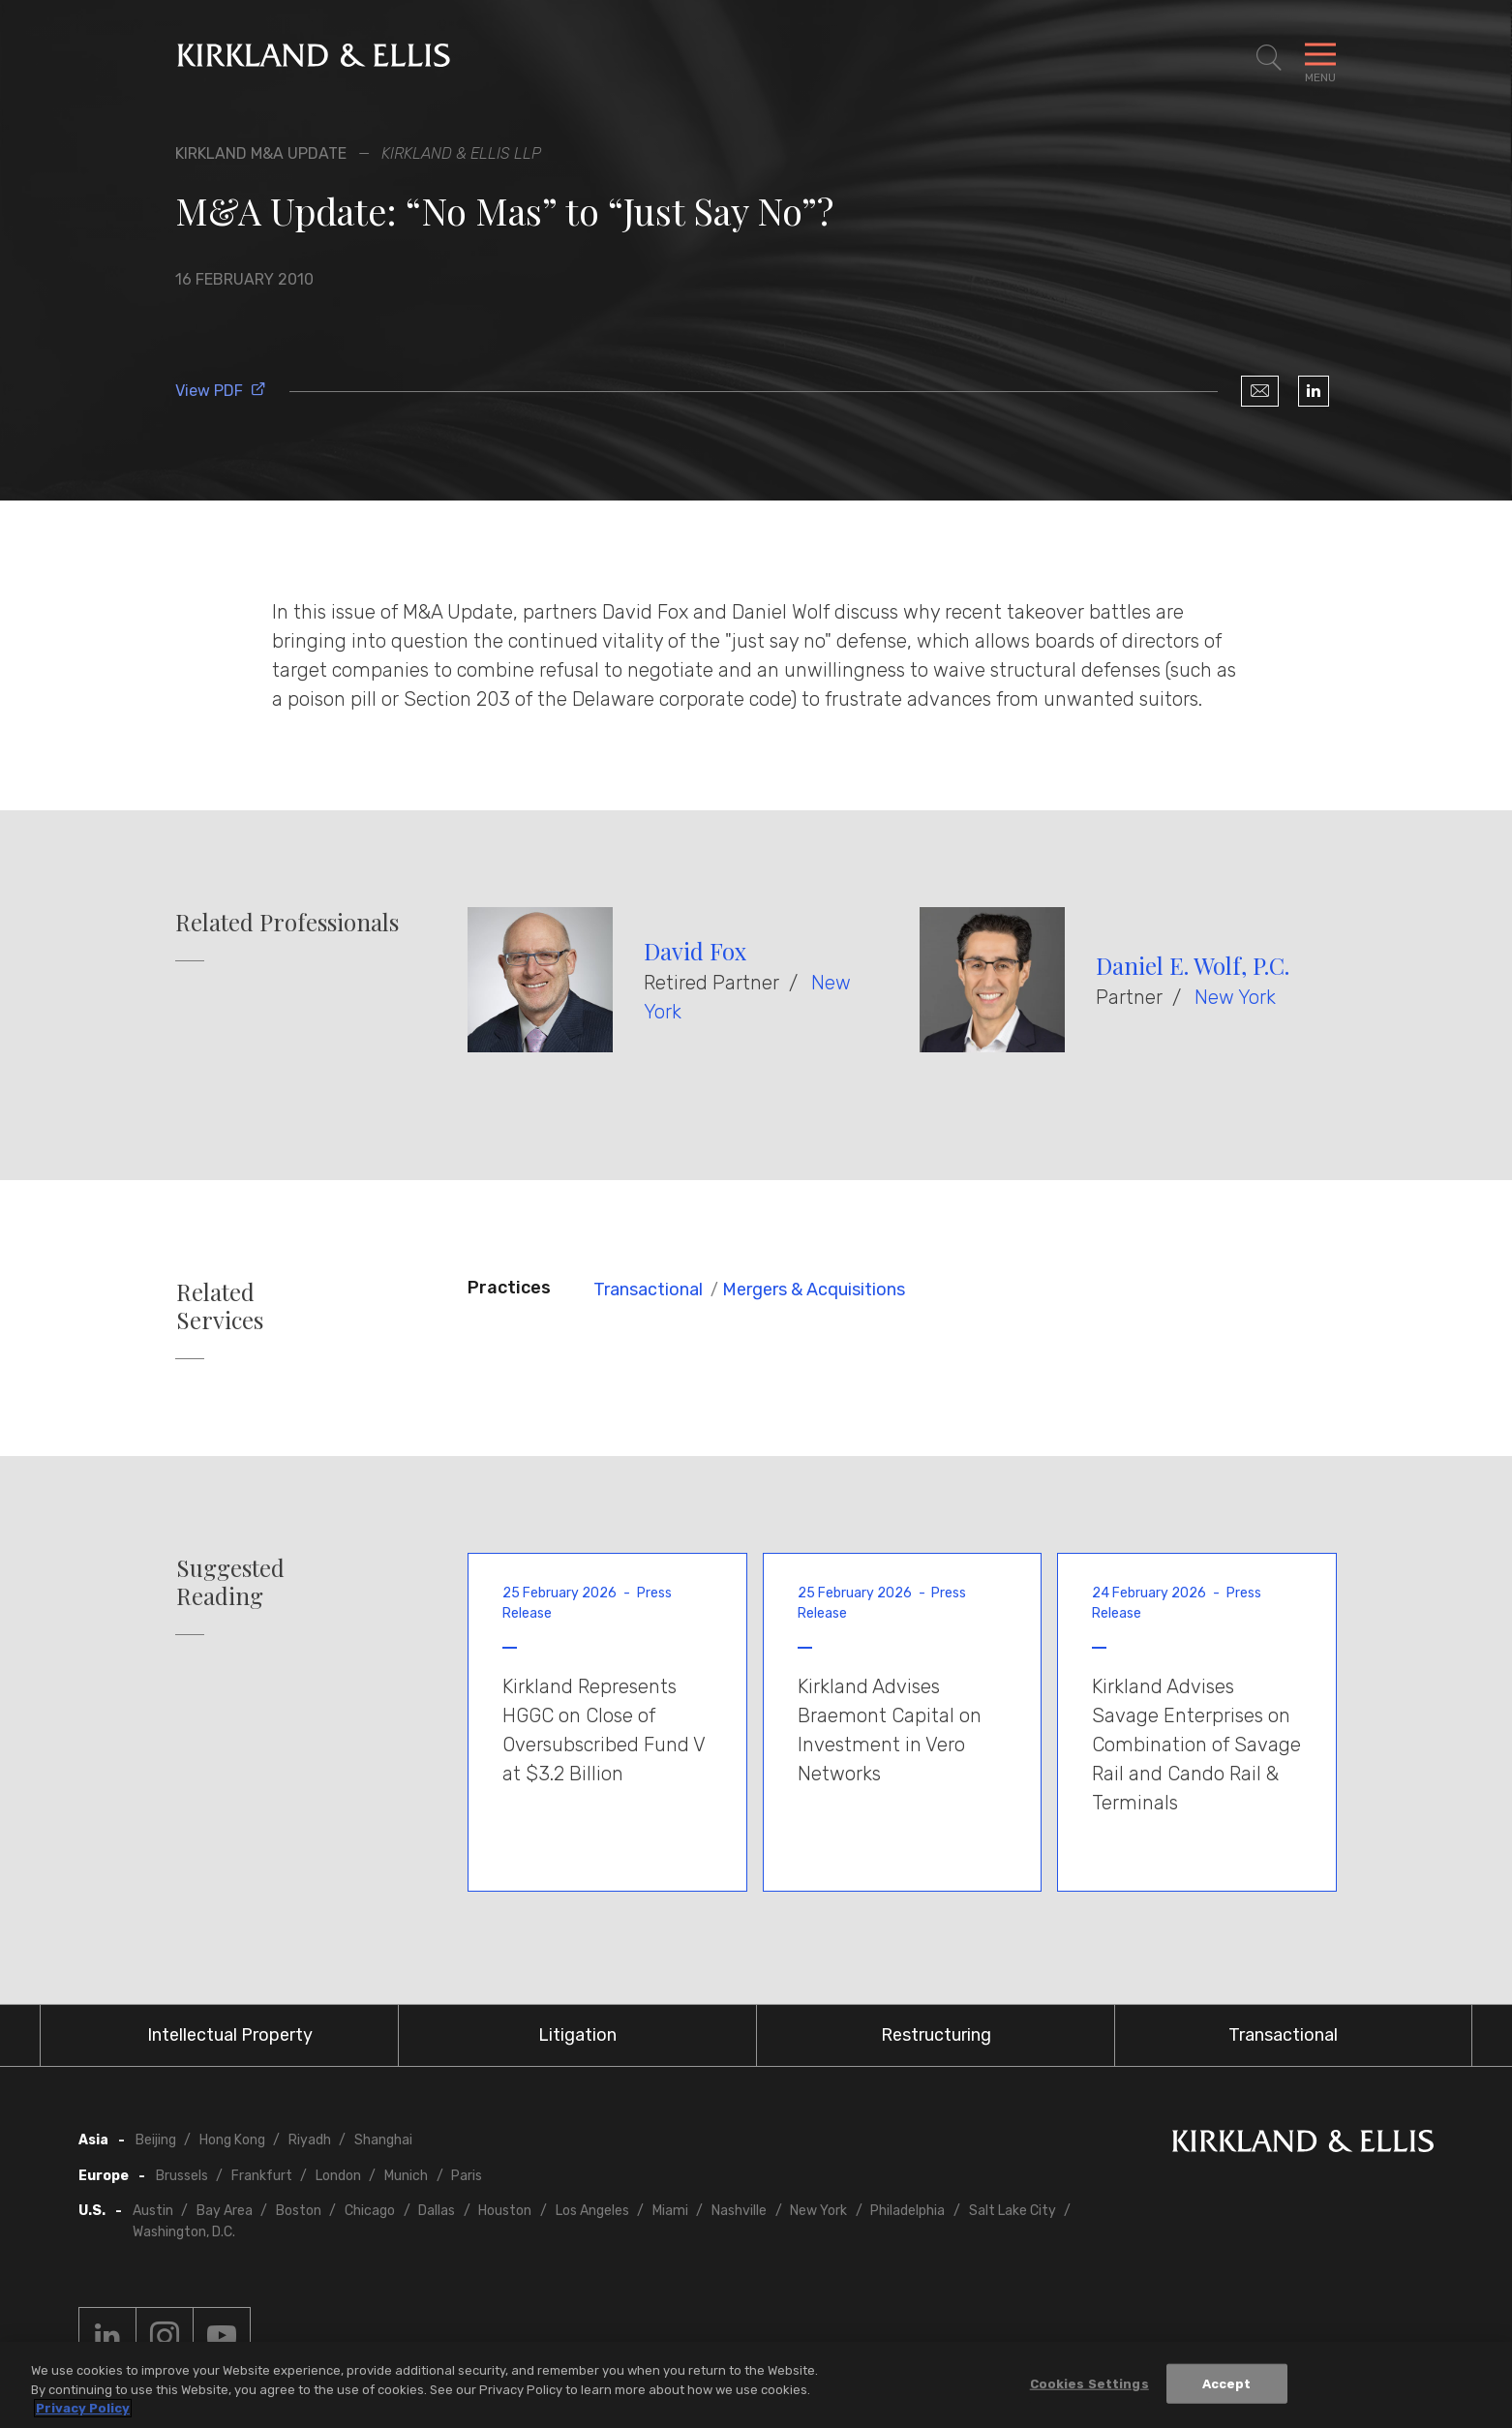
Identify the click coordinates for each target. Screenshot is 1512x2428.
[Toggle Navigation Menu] (1320, 58)
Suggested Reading (230, 1582)
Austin (153, 2210)
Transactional (648, 1289)
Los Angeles (592, 2210)
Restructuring (936, 2035)
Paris (466, 2176)
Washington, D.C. (184, 2232)
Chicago (370, 2210)
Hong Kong (232, 2140)
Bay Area (225, 2210)
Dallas (436, 2210)
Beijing (156, 2140)
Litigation (577, 2035)
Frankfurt (261, 2176)
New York (1235, 997)
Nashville (739, 2210)
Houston (504, 2210)
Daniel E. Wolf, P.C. (1192, 965)
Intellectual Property (230, 2035)
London (338, 2176)
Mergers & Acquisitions (813, 1289)
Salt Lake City (1012, 2210)
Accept (1227, 2386)
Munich (406, 2176)
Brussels (182, 2176)
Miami (670, 2210)
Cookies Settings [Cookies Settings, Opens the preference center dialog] (1089, 2386)
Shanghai (383, 2140)
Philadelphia (907, 2210)
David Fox (695, 950)
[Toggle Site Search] (1269, 58)
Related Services (219, 1306)
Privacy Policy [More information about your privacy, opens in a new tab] (83, 2411)
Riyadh (309, 2140)
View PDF (220, 390)
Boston (298, 2210)
